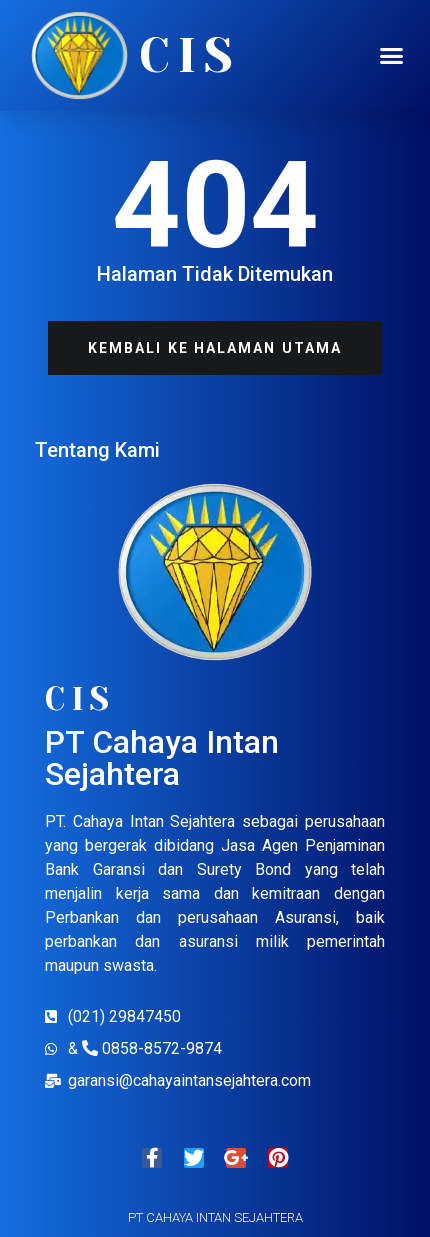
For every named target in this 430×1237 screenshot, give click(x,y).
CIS (190, 56)
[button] (392, 56)
